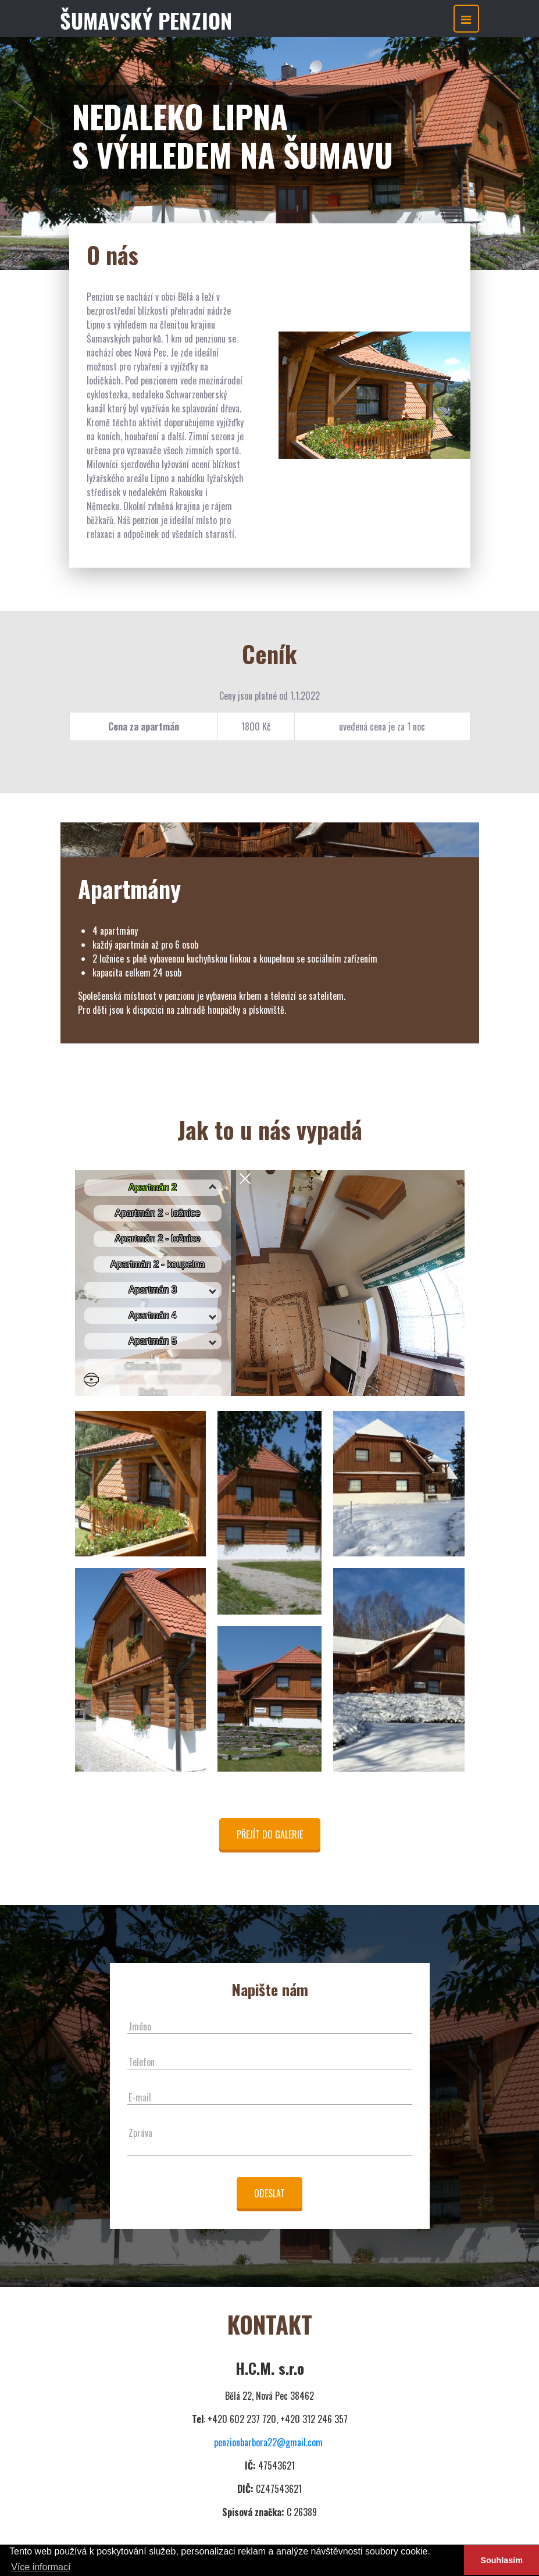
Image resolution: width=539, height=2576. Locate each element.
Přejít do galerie (270, 1834)
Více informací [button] (40, 2567)
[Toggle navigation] (466, 19)
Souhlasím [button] (501, 2560)
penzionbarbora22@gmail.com (268, 2442)
